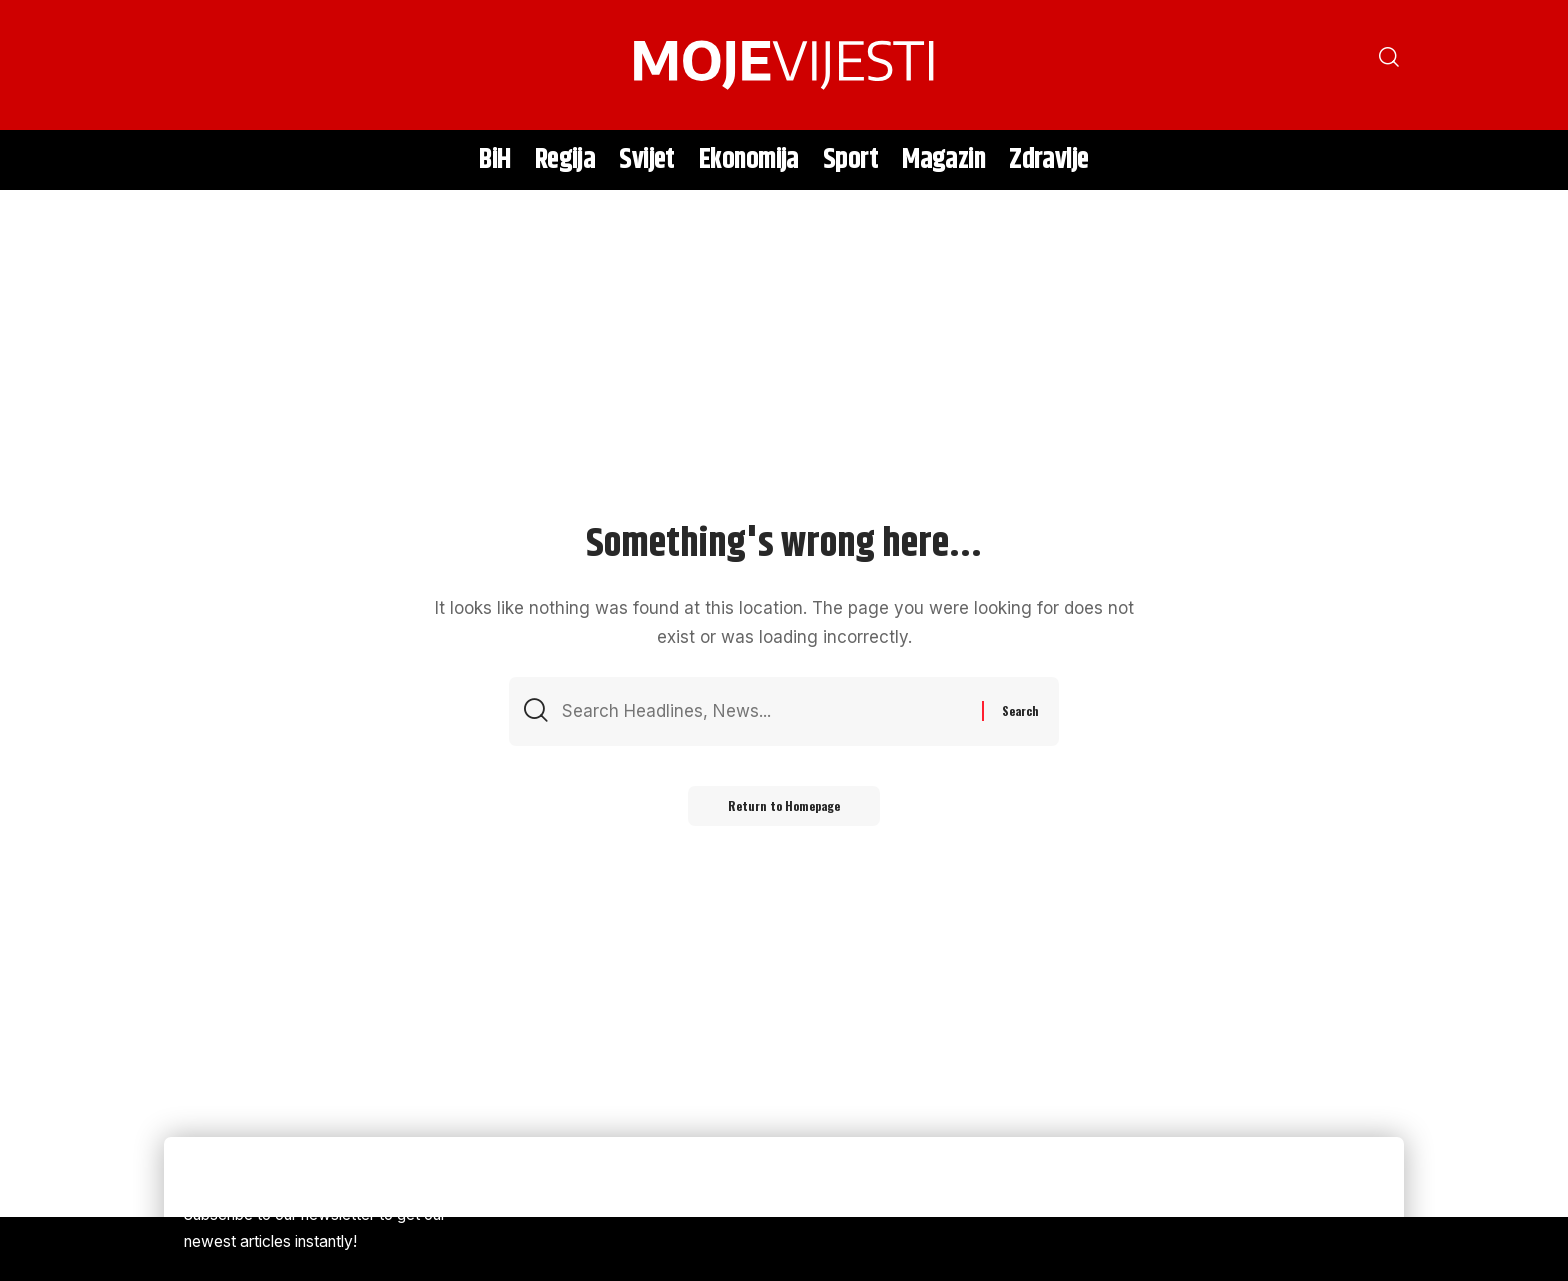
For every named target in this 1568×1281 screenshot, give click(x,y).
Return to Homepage (784, 805)
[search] (189, 65)
